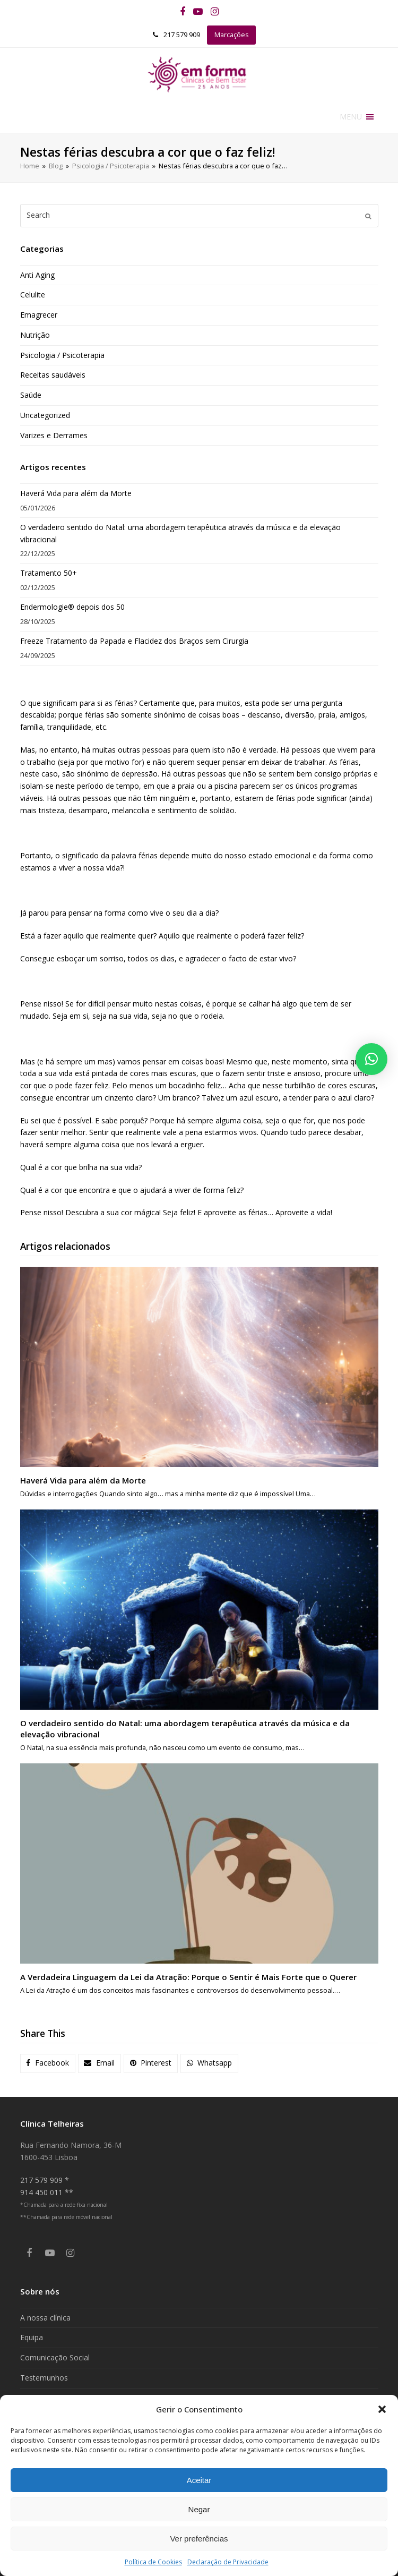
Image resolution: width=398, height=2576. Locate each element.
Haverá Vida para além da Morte (76, 493)
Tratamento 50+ (48, 573)
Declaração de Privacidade (228, 2561)
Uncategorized (45, 415)
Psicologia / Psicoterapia (62, 355)
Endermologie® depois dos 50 (72, 607)
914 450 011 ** (46, 2192)
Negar (199, 2509)
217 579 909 (181, 34)
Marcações (231, 34)
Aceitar (199, 2480)
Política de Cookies (153, 2561)
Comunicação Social (55, 2357)
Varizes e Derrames (54, 435)
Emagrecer (38, 315)
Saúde (30, 395)
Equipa (31, 2337)
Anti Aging (37, 275)
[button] (382, 2409)
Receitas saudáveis (52, 375)
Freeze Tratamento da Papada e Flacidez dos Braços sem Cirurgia (134, 641)
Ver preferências (199, 2538)
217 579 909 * (44, 2180)
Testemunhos (44, 2378)
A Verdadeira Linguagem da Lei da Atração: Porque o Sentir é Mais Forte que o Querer (188, 1977)
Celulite (32, 294)
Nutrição (35, 335)
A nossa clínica (45, 2318)
